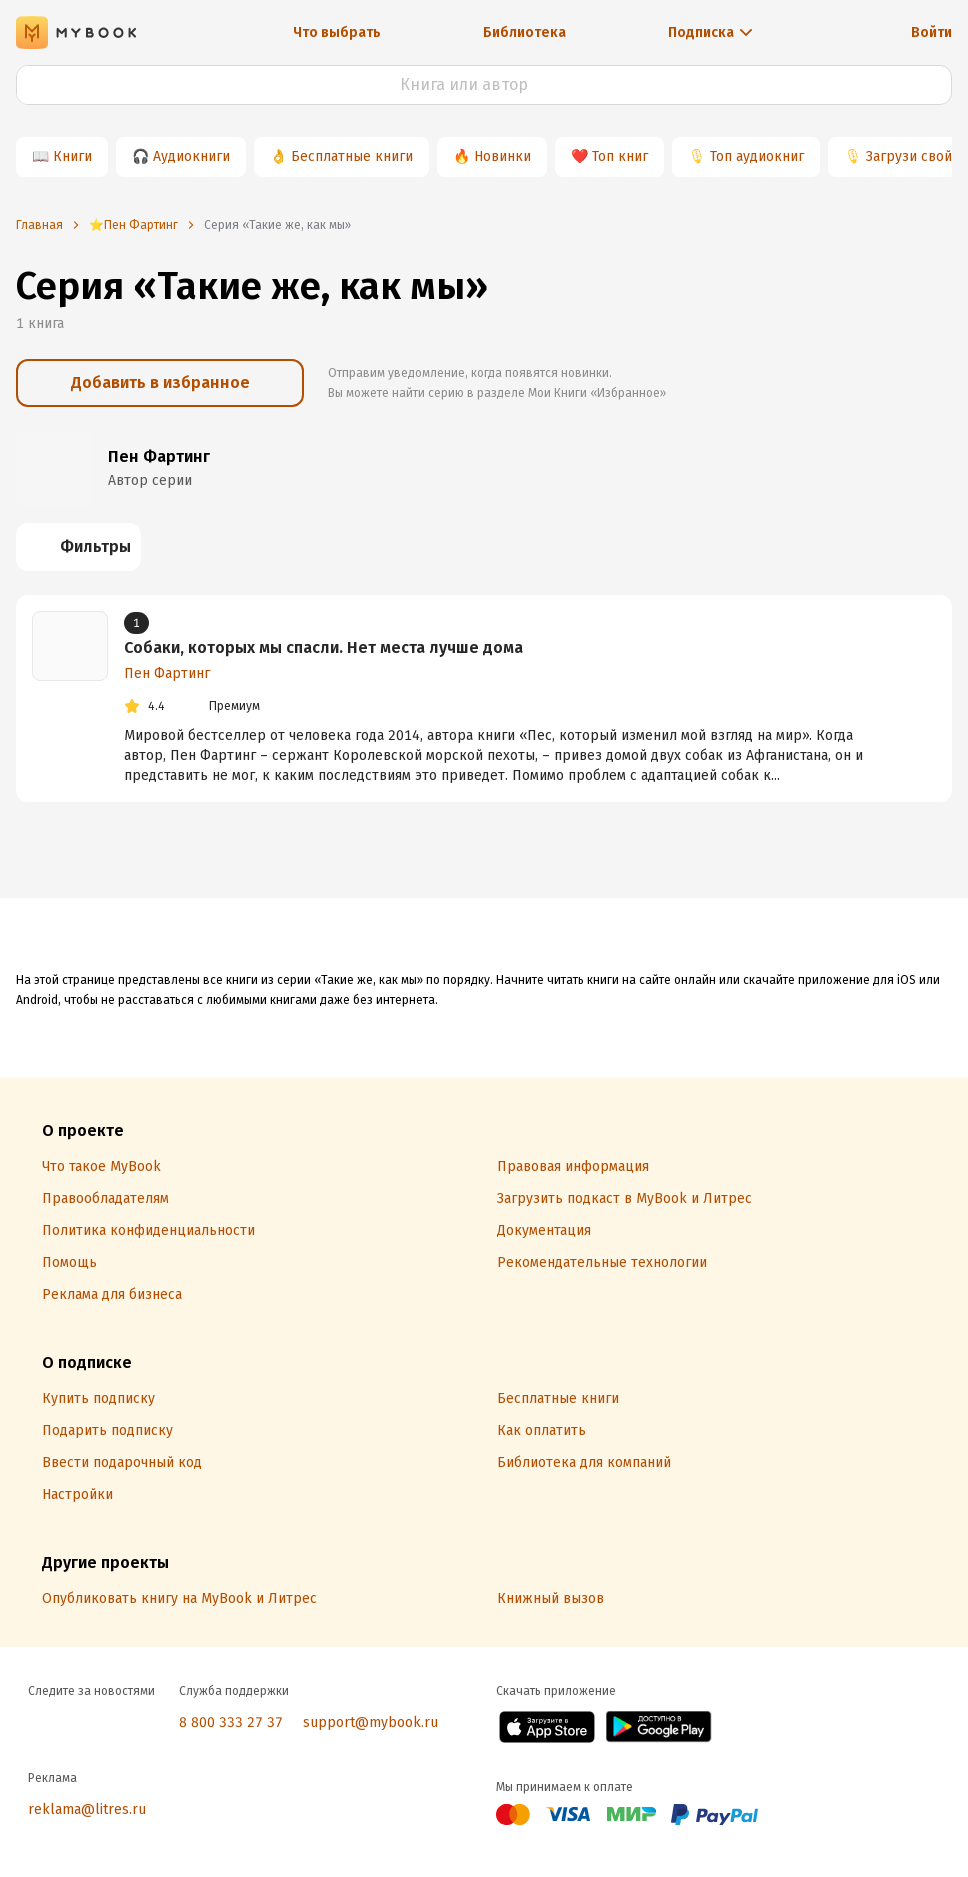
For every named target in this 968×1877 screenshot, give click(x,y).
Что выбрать (337, 32)
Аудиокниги (191, 156)
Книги (72, 156)
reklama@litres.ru (87, 1809)
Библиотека (524, 32)
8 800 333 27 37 (231, 1722)
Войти (931, 32)
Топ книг (620, 156)
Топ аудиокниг (757, 156)
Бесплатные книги (352, 156)
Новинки (502, 156)
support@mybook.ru (370, 1722)
